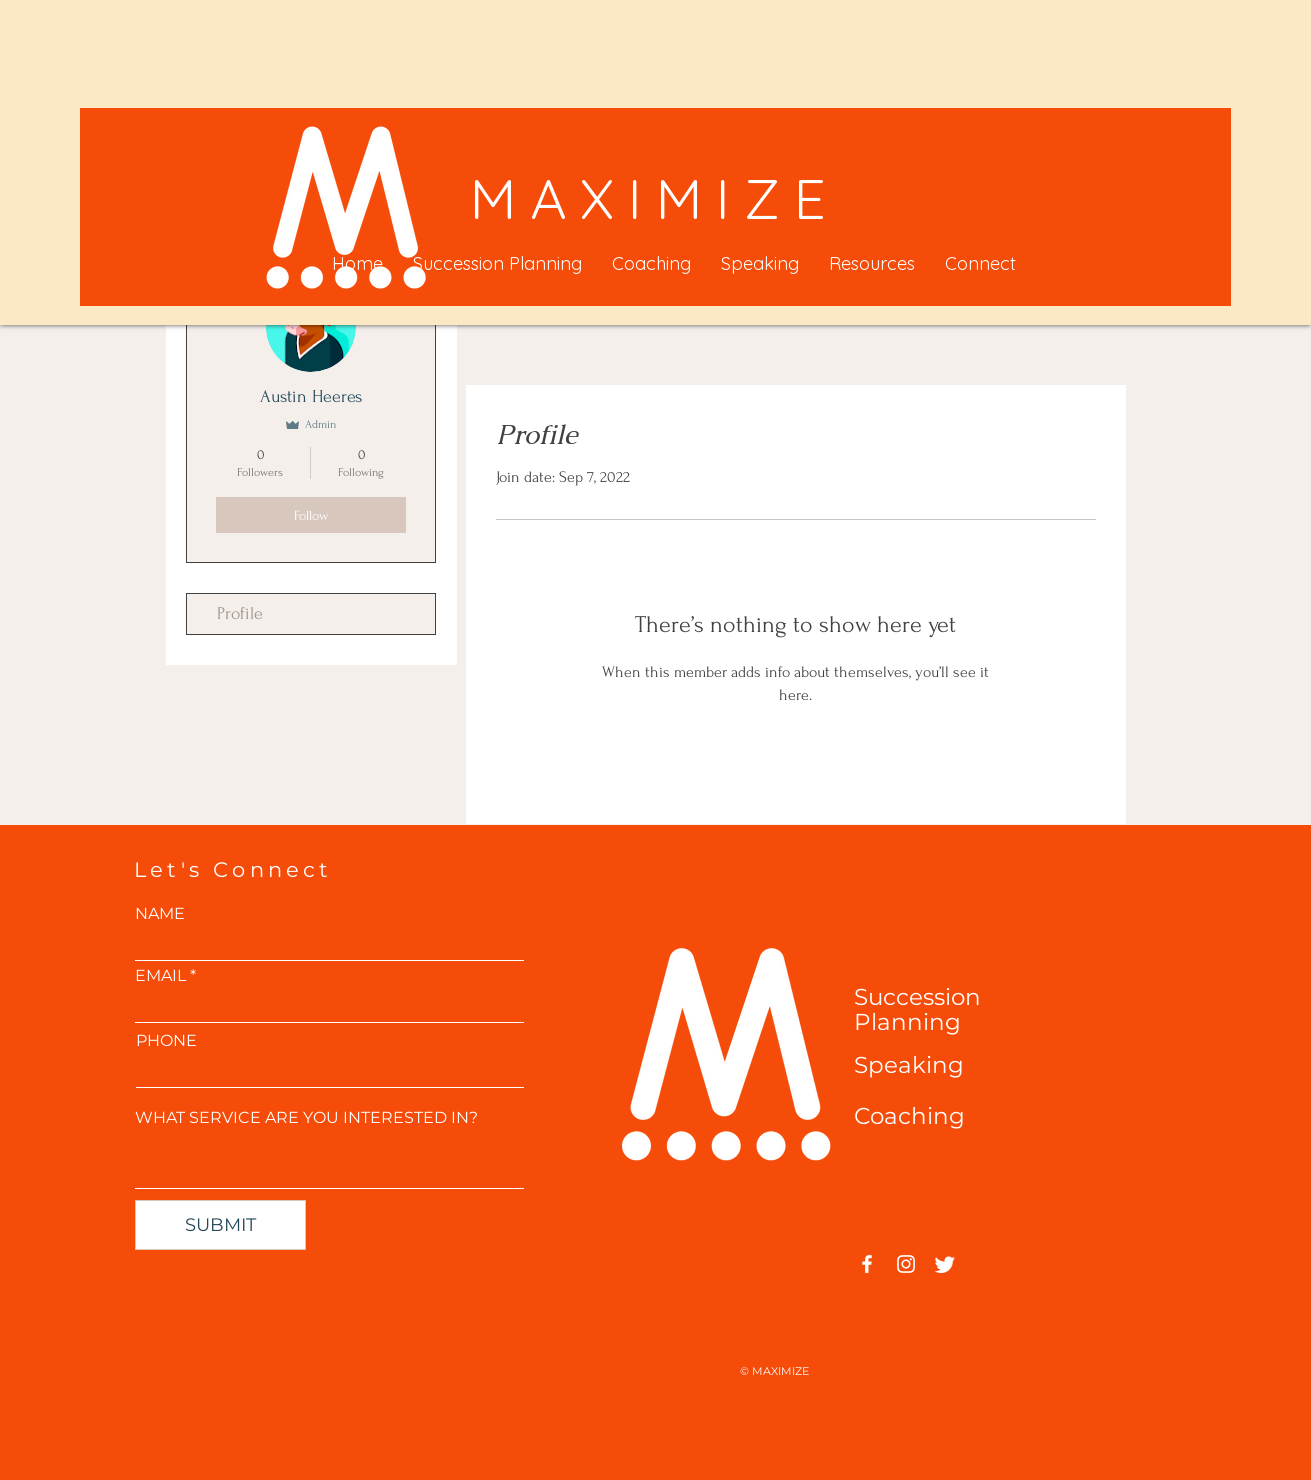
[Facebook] (867, 1264)
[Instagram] (906, 1264)
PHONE (166, 1041)
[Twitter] (945, 1264)
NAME (160, 914)
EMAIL (160, 976)
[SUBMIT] (220, 1225)
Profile (240, 613)
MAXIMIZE (655, 198)
